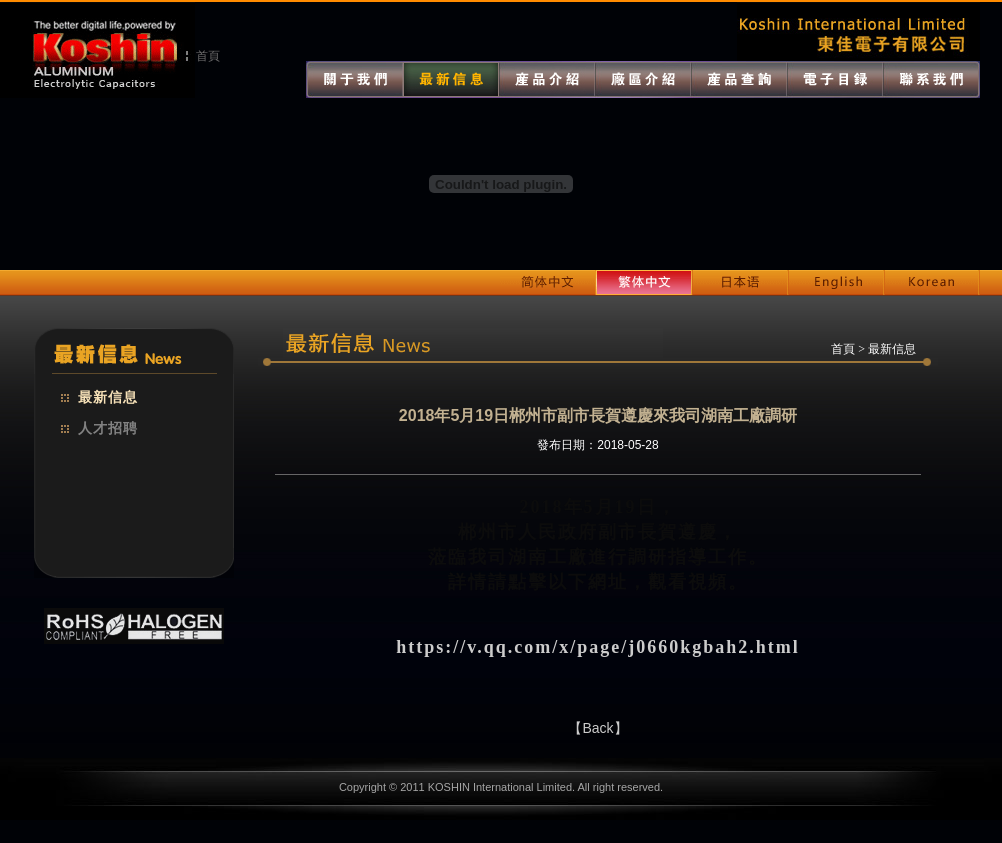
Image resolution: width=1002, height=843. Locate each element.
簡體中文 (548, 283)
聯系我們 (931, 79)
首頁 (208, 56)
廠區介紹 (643, 79)
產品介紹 (547, 79)
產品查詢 (739, 79)
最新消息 (451, 79)
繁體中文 (644, 283)
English (836, 283)
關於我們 (354, 79)
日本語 (740, 283)
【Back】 (597, 728)
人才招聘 (108, 428)
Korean (932, 283)
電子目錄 (835, 79)
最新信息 (108, 397)
